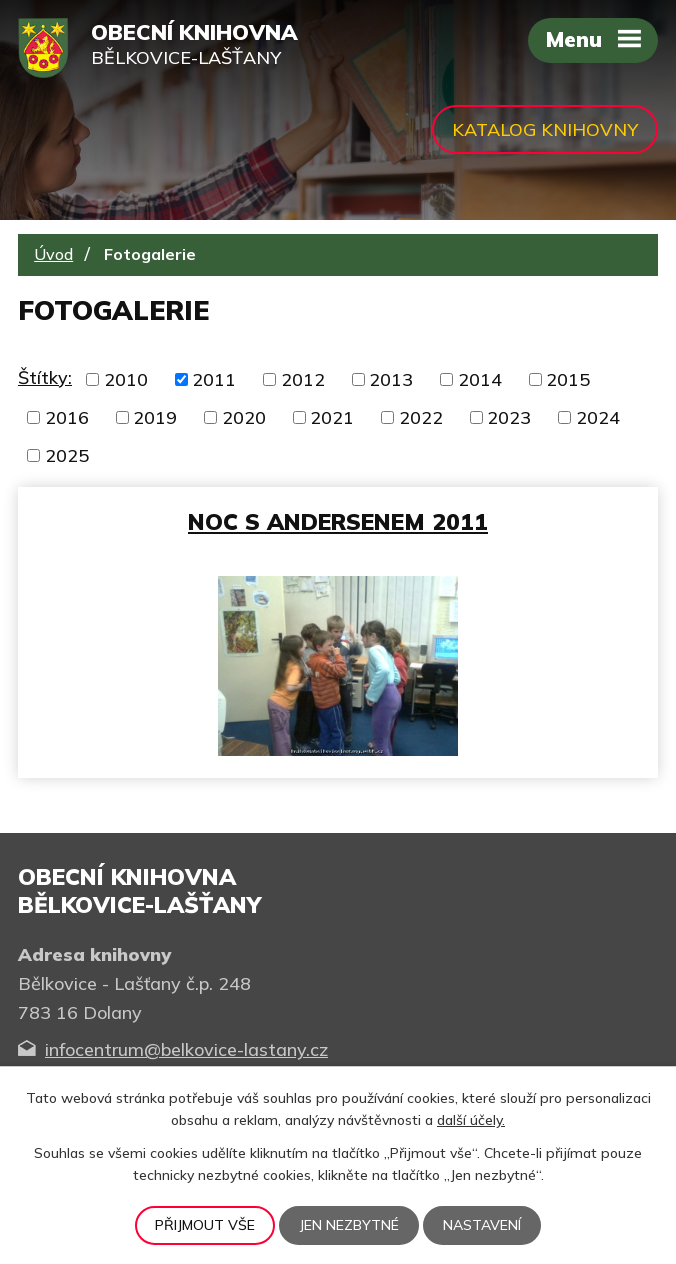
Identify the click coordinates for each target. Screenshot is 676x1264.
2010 (126, 379)
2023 (509, 417)
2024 (598, 417)
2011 (214, 379)
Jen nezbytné (349, 1225)
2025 (67, 455)
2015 (568, 379)
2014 (480, 379)
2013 (391, 379)
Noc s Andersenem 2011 (338, 521)
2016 (67, 417)
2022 (421, 417)
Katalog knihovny (545, 129)
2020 (244, 417)
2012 (303, 379)
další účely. (471, 1120)
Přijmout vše (205, 1225)
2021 (332, 417)
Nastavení (482, 1225)
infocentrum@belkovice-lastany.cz (186, 1049)
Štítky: (45, 377)
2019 (155, 417)
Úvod (53, 254)
